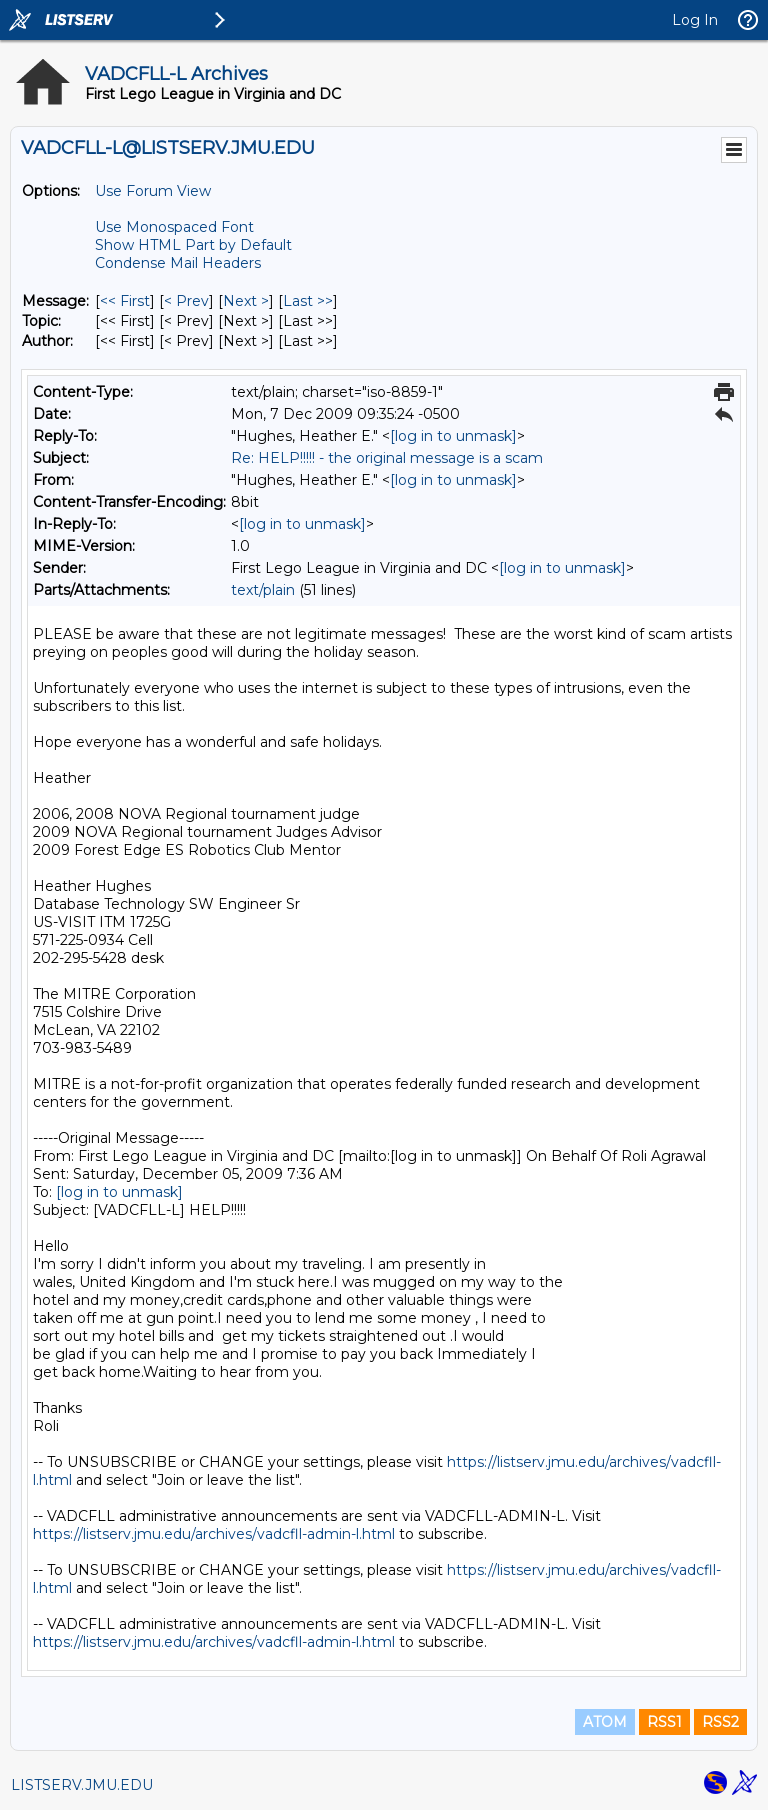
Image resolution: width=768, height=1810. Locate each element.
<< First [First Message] (125, 301)
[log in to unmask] (453, 436)
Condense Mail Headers (178, 263)
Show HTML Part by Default (193, 245)
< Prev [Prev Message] (186, 301)
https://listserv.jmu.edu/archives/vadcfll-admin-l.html (214, 1534)
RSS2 (720, 1722)
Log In (695, 20)
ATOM (605, 1722)
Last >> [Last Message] (308, 301)
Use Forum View (153, 191)
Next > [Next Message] (246, 301)
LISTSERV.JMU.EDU (82, 1785)
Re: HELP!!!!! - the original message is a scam (387, 458)
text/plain (263, 590)
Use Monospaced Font (174, 227)
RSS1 (664, 1722)
